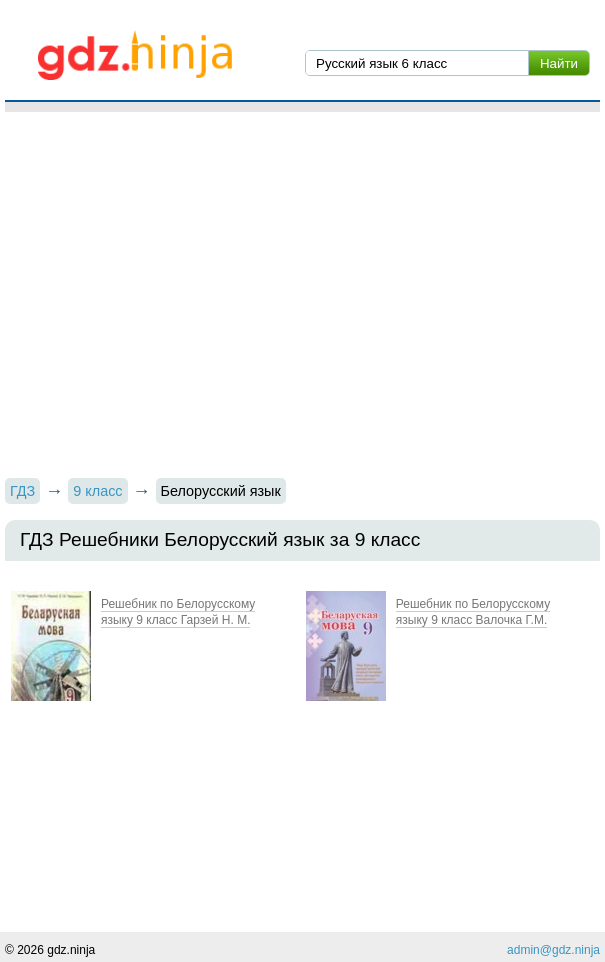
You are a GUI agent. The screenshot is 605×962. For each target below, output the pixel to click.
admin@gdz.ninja (553, 950)
